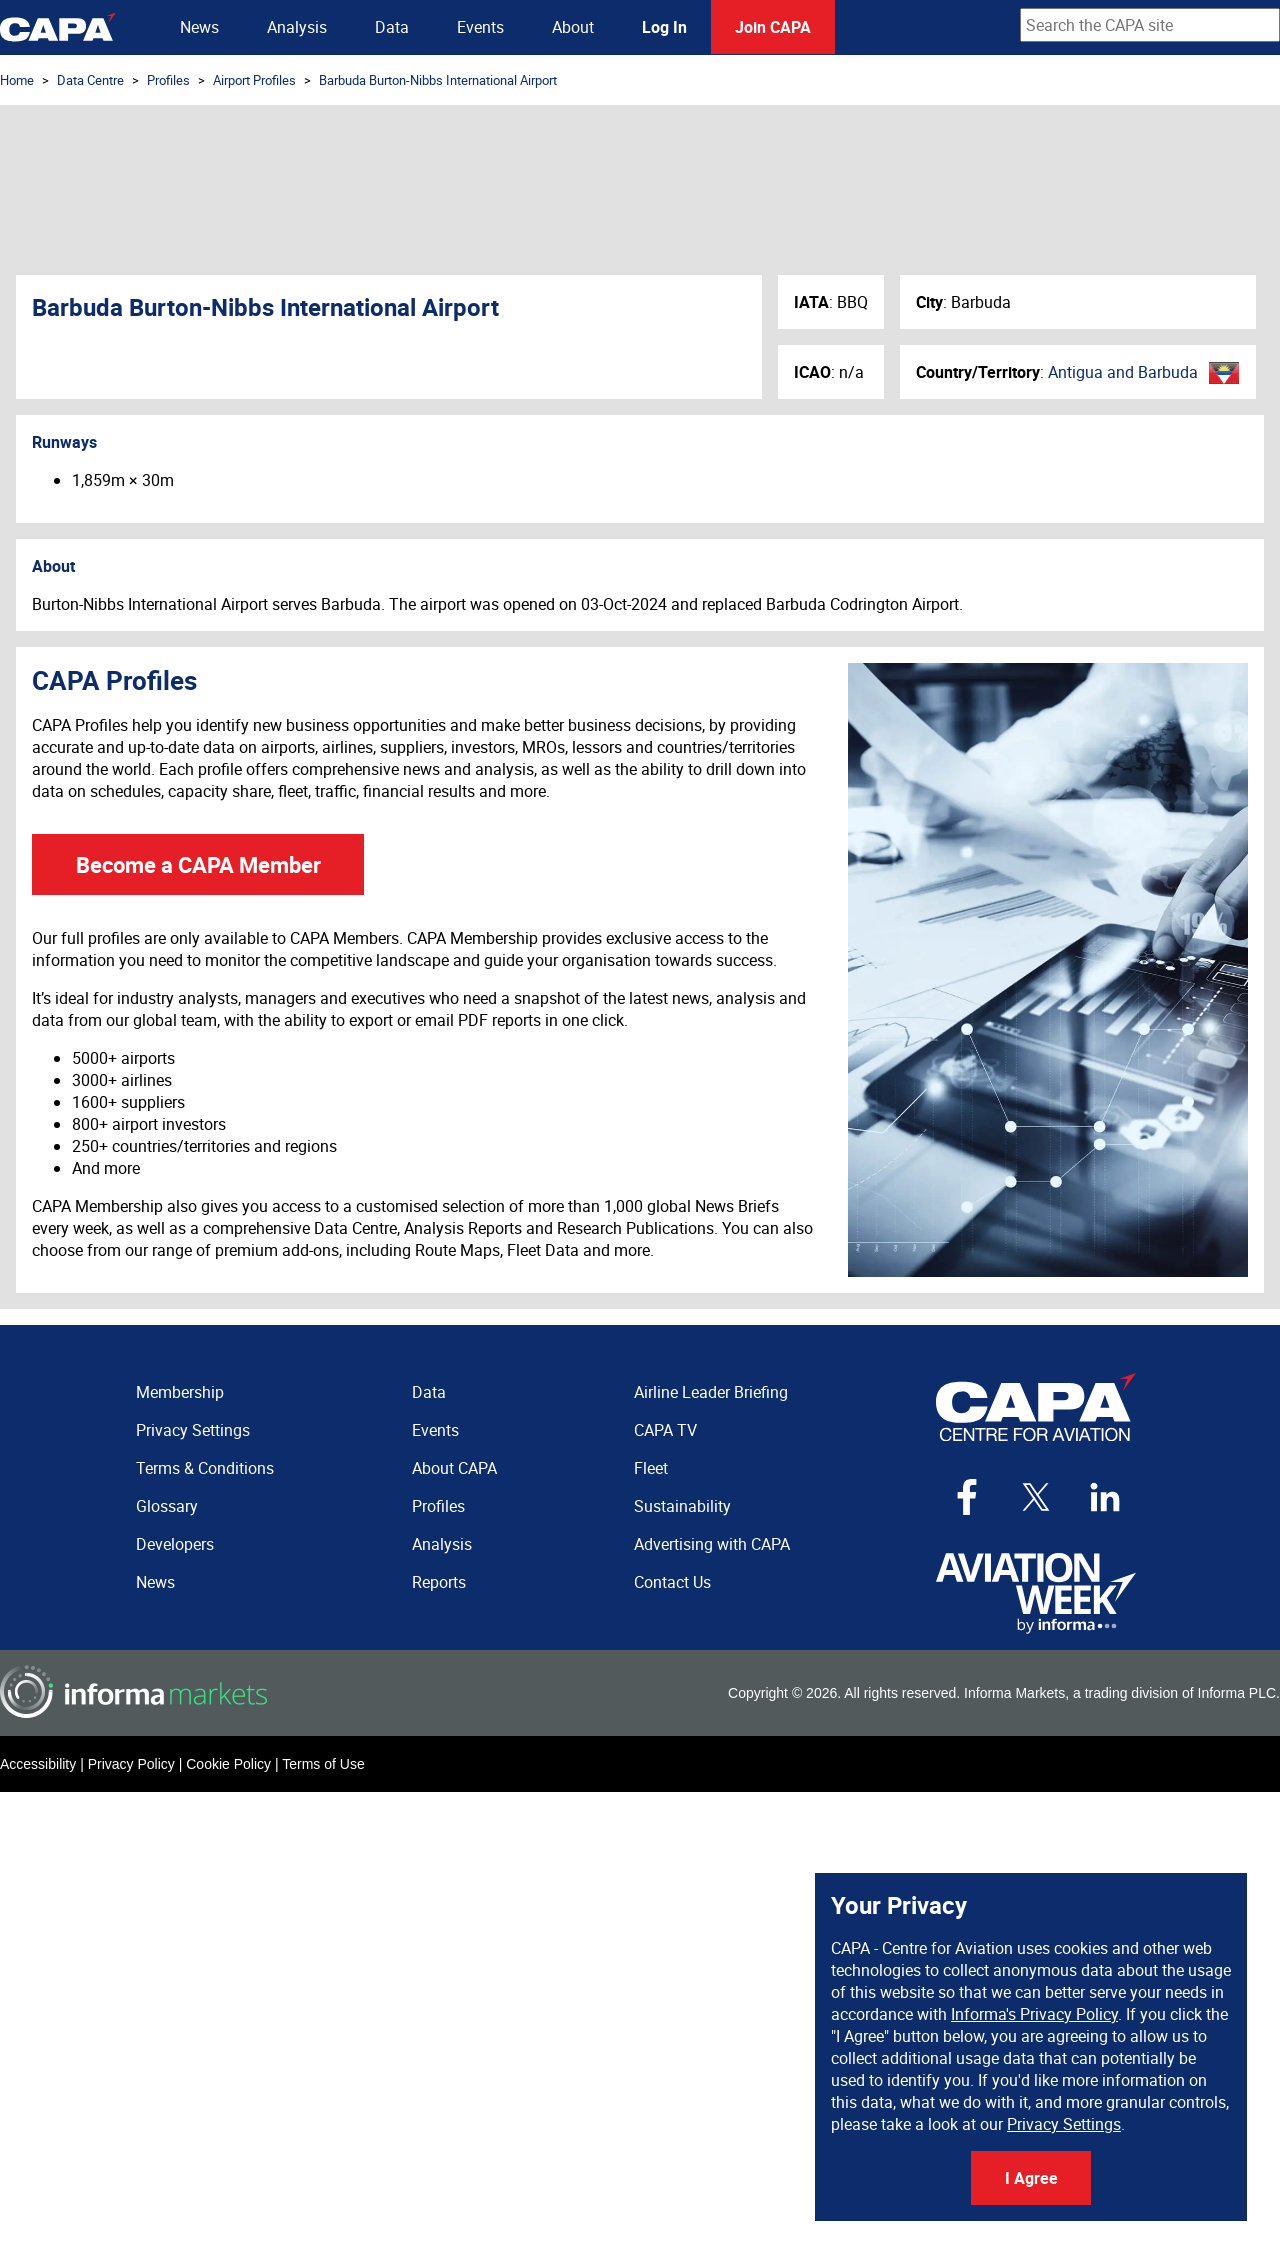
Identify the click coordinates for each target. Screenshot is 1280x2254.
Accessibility (38, 1764)
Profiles (168, 80)
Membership (180, 1392)
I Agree (1031, 2178)
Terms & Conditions (205, 1468)
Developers (175, 1544)
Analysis (297, 27)
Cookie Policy (228, 1764)
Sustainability (682, 1506)
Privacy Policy (131, 1764)
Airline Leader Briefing (711, 1392)
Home (17, 80)
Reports (439, 1582)
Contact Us (672, 1582)
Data (392, 27)
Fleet (651, 1468)
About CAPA (454, 1468)
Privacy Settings (1064, 2124)
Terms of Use (323, 1764)
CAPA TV (665, 1430)
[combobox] (1150, 25)
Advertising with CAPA (712, 1544)
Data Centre (90, 80)
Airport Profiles (254, 80)
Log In (664, 27)
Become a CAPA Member (198, 864)
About (573, 27)
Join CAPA (773, 27)
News (199, 27)
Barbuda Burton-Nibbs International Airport (438, 80)
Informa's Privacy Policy (1034, 2014)
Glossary (167, 1506)
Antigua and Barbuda (1123, 372)
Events (480, 27)
